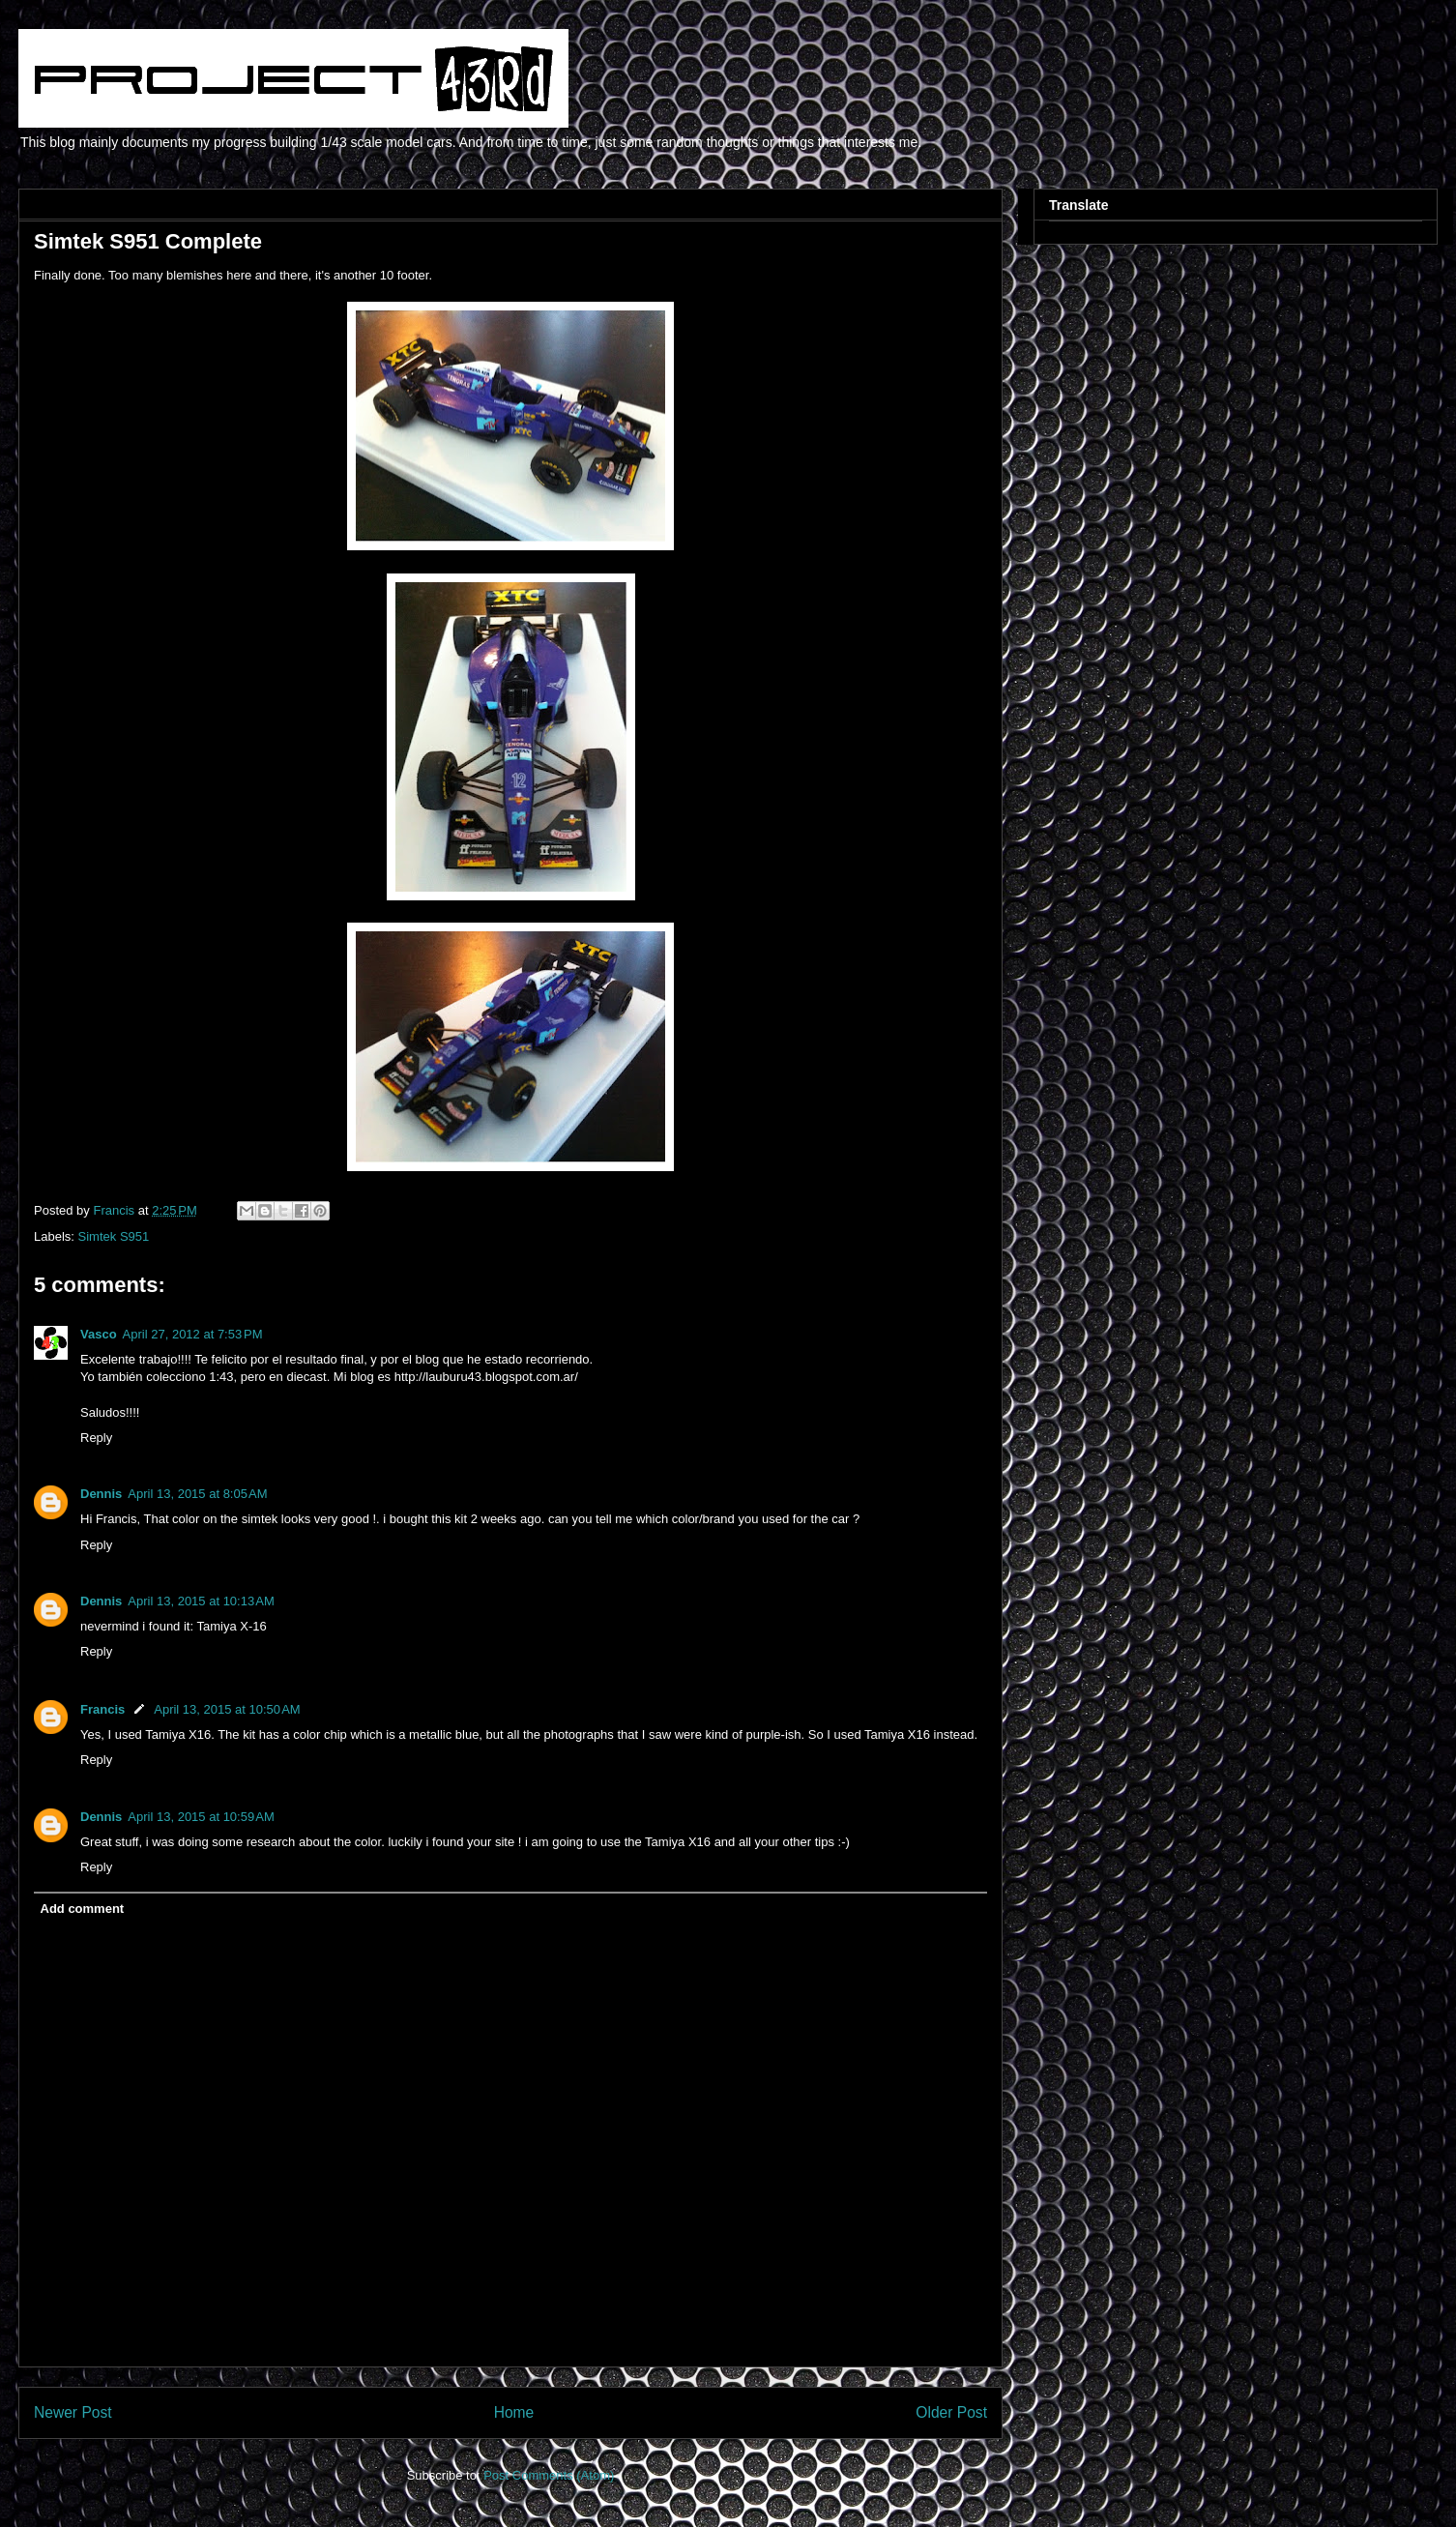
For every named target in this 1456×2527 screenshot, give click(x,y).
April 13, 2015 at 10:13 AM (201, 1601)
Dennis (101, 1493)
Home (514, 2412)
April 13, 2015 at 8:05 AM (197, 1493)
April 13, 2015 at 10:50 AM (227, 1709)
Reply (96, 1437)
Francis (102, 1709)
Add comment (83, 1908)
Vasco (98, 1334)
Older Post (951, 2412)
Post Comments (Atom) (548, 2475)
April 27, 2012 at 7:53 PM (193, 1334)
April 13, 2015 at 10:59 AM (201, 1816)
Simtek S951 (114, 1236)
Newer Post (73, 2412)
